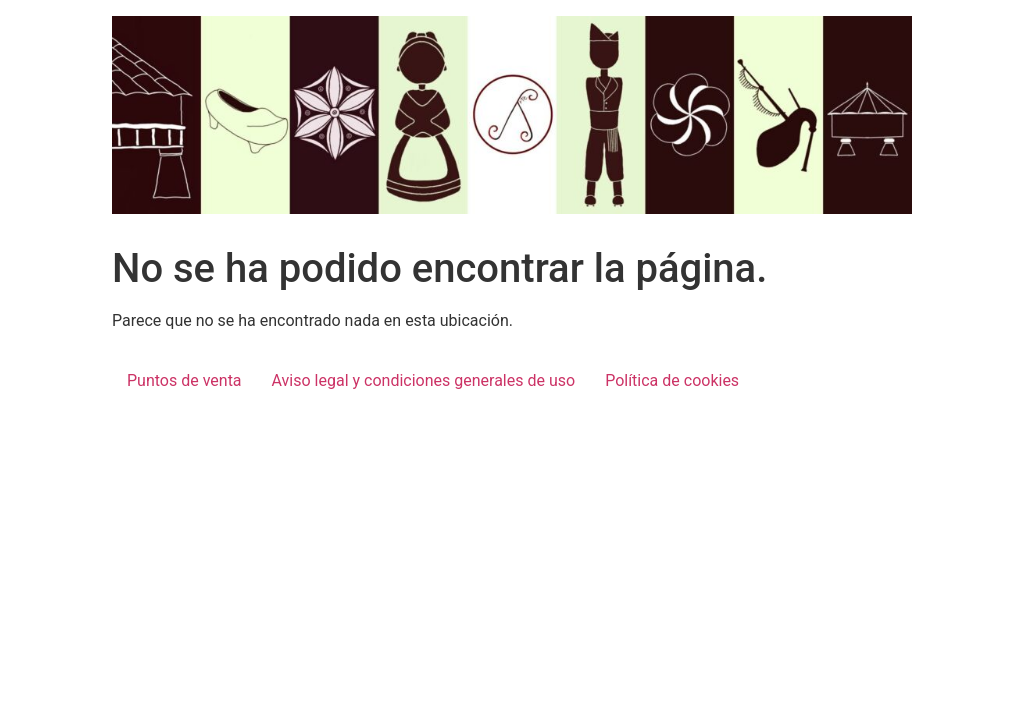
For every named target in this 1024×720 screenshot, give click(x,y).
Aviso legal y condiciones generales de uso (424, 380)
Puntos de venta (184, 380)
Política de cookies (672, 380)
